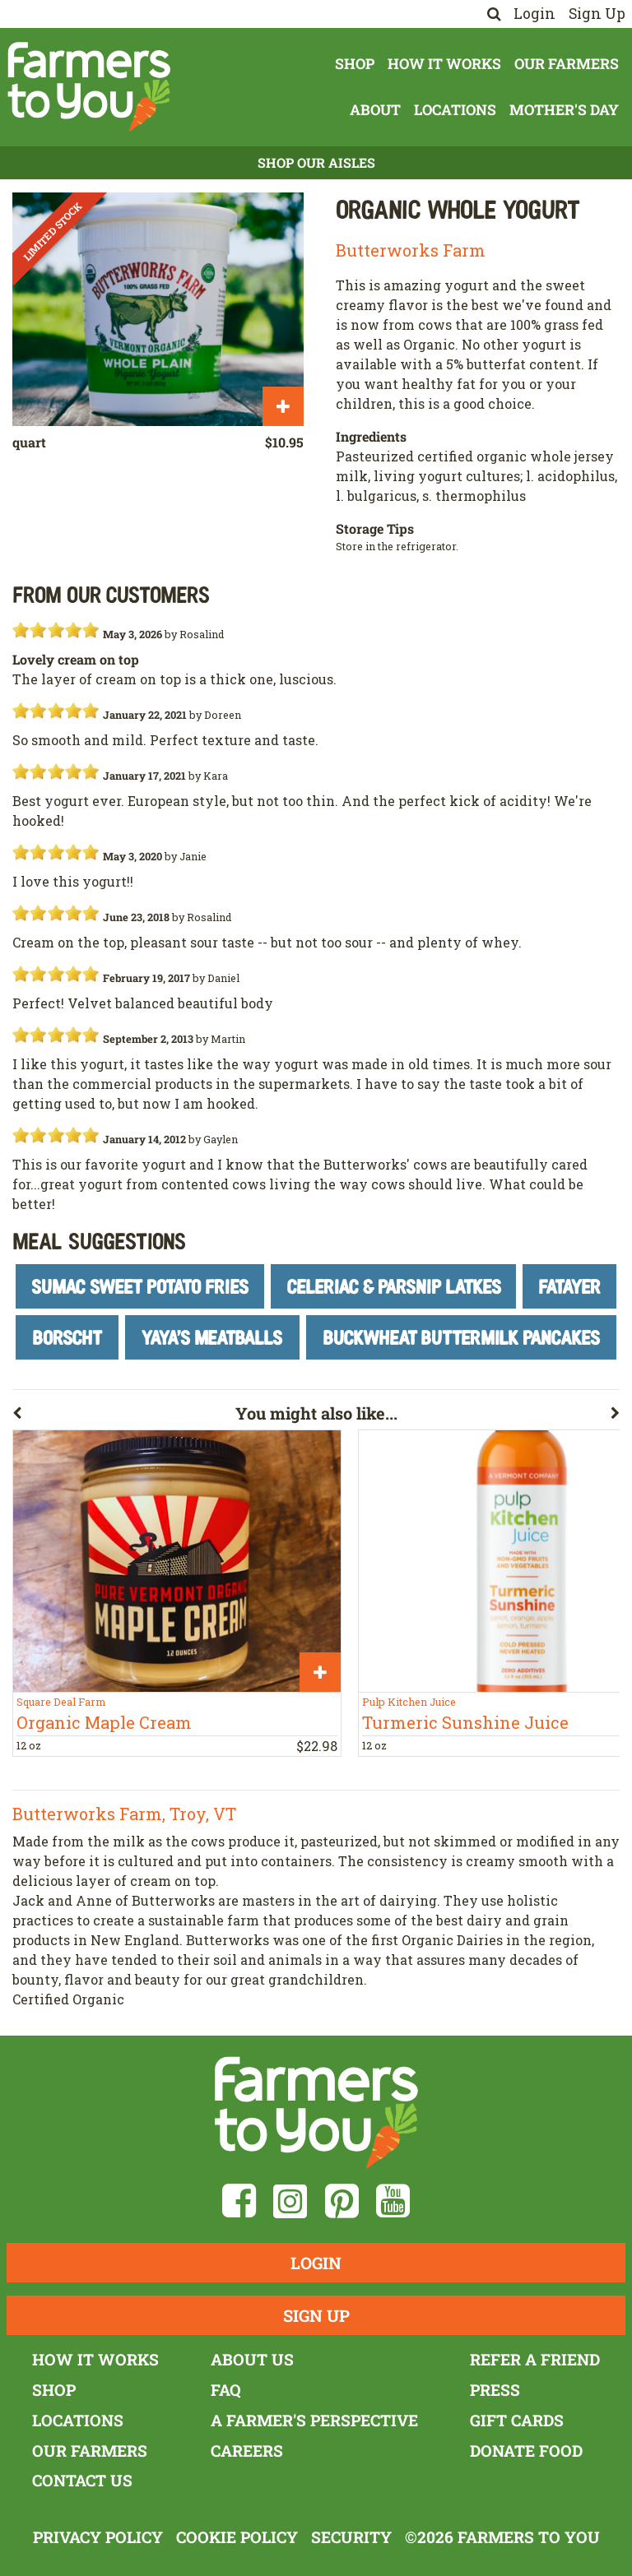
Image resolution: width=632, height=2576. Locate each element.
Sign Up (597, 13)
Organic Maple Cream (104, 1722)
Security (351, 2537)
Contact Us (82, 2480)
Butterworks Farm (411, 250)
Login (534, 13)
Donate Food (526, 2450)
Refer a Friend (535, 2359)
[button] (123, 1416)
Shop (354, 63)
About (375, 109)
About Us (252, 2359)
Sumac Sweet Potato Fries (140, 1286)
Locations (455, 109)
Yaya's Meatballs (212, 1337)
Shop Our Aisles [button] (316, 162)
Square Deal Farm (60, 1701)
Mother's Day (564, 109)
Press (495, 2389)
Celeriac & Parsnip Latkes (393, 1286)
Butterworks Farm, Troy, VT (124, 1813)
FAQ (226, 2389)
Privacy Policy (98, 2537)
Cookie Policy (237, 2537)
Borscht (67, 1337)
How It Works (444, 63)
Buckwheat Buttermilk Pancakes (461, 1337)
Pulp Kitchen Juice (409, 1701)
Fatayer (569, 1286)
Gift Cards (517, 2420)
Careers (247, 2450)
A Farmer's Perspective (314, 2420)
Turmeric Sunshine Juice (465, 1722)
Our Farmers (566, 63)
